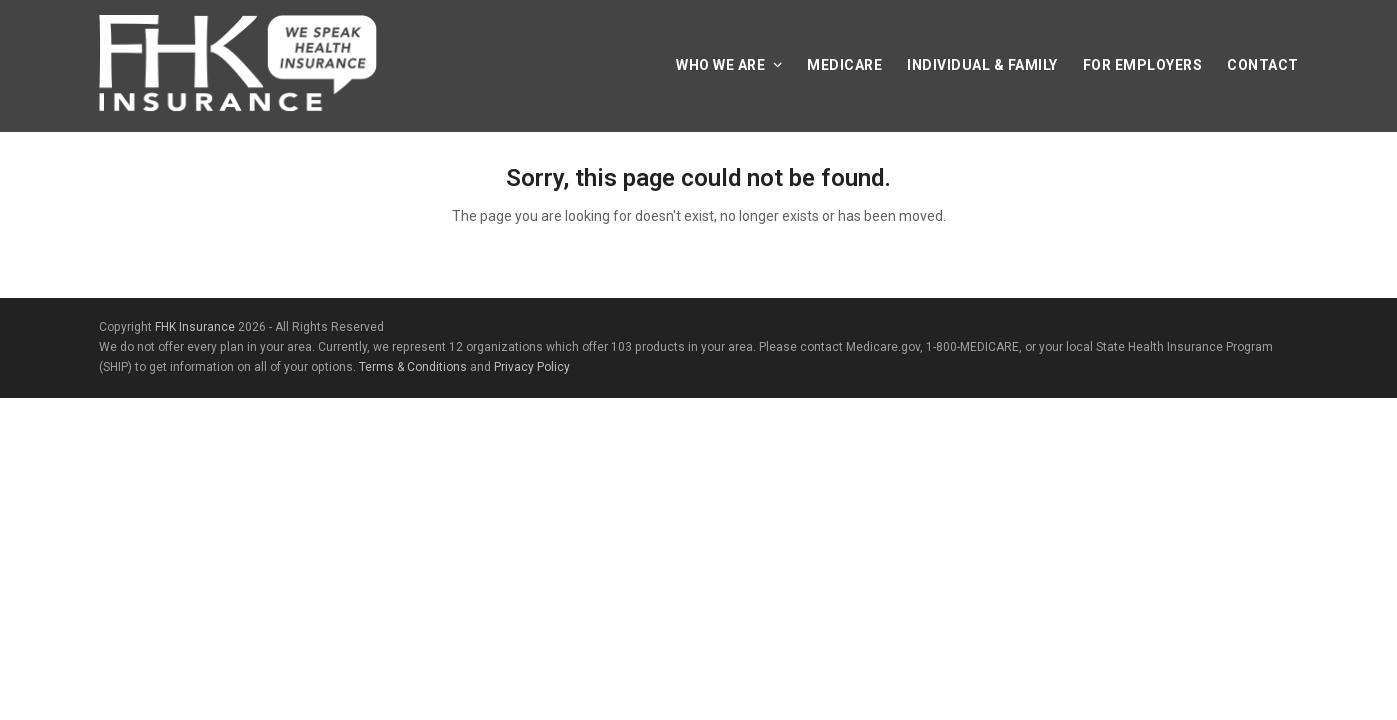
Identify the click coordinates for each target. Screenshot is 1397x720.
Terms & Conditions (413, 367)
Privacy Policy (532, 367)
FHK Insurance (195, 327)
